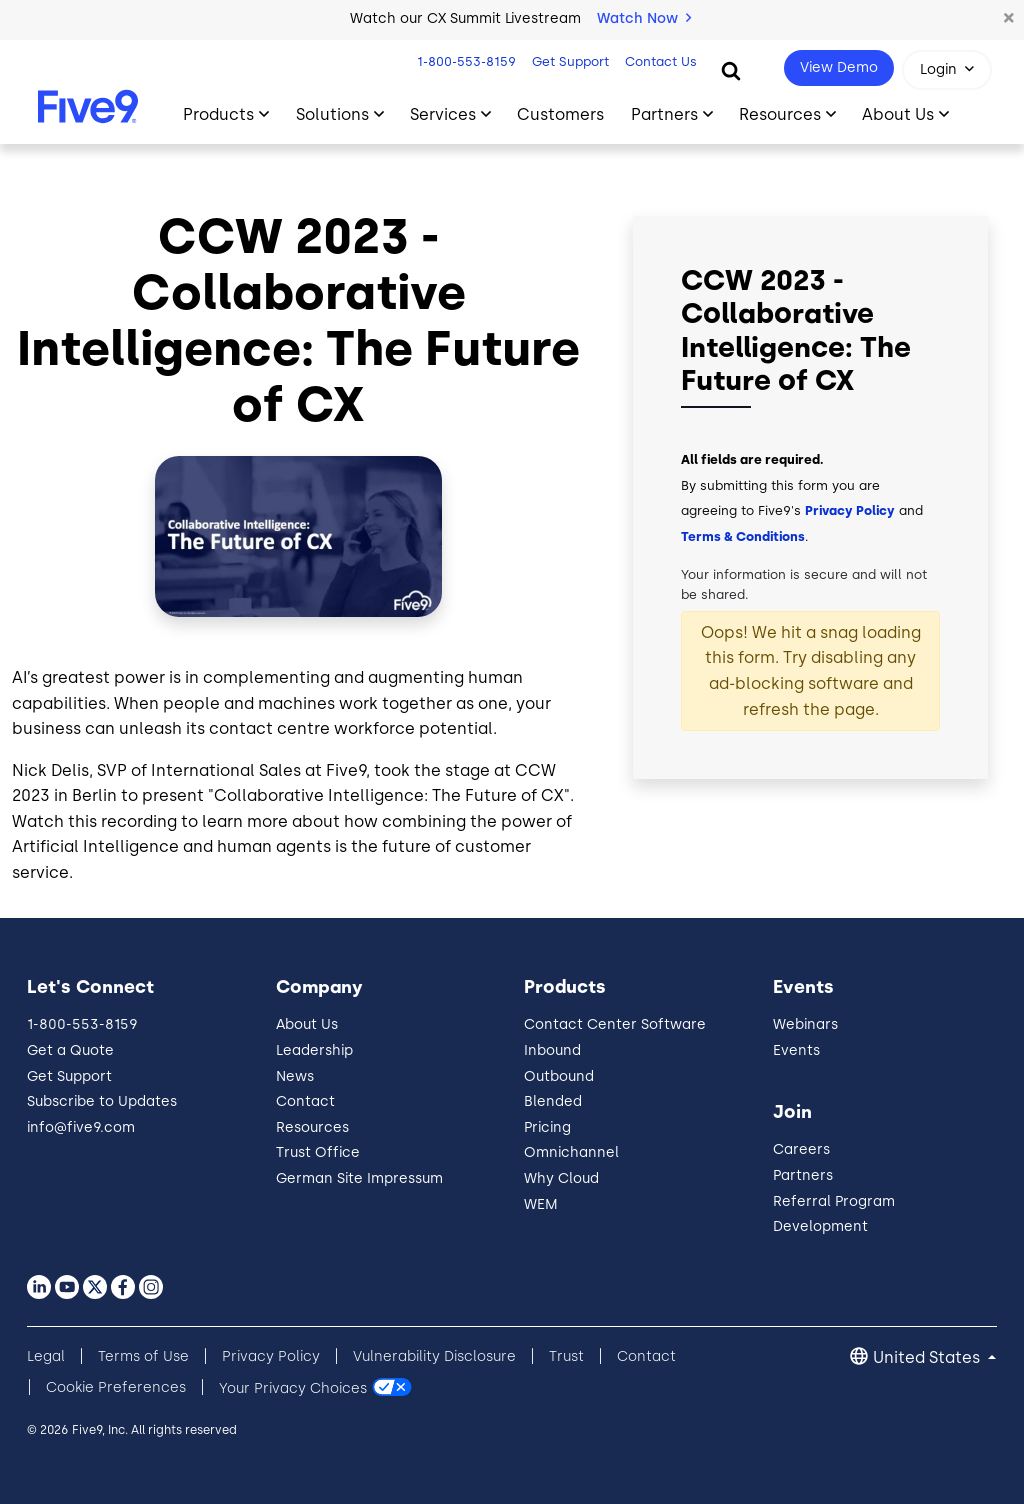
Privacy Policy (850, 510)
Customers (560, 114)
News (295, 1076)
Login (938, 69)
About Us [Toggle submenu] (898, 114)
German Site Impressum (359, 1178)
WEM (541, 1204)
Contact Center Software (615, 1024)
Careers (801, 1149)
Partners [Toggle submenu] (664, 114)
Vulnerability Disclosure (434, 1356)
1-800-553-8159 (464, 61)
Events (796, 1050)
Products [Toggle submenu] (218, 114)
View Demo (839, 67)
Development (820, 1226)
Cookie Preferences (116, 1387)
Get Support (568, 61)
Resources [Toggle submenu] (780, 114)
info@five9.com (81, 1127)
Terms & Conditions (743, 536)
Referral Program (834, 1201)
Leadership (314, 1050)
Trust (566, 1356)
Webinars (805, 1024)
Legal (46, 1356)
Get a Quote (70, 1050)
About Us (307, 1024)
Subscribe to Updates (102, 1101)
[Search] (731, 70)
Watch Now (644, 18)
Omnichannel (571, 1152)
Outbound (559, 1076)
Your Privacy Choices (293, 1387)
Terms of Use (143, 1356)
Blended (553, 1101)
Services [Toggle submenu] (443, 114)
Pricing (547, 1127)
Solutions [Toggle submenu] (332, 114)
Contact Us (659, 61)
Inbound (552, 1050)
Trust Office (318, 1152)
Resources (312, 1127)
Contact (305, 1101)
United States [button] (928, 1357)
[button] (1009, 19)
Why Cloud (561, 1178)
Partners (803, 1175)
